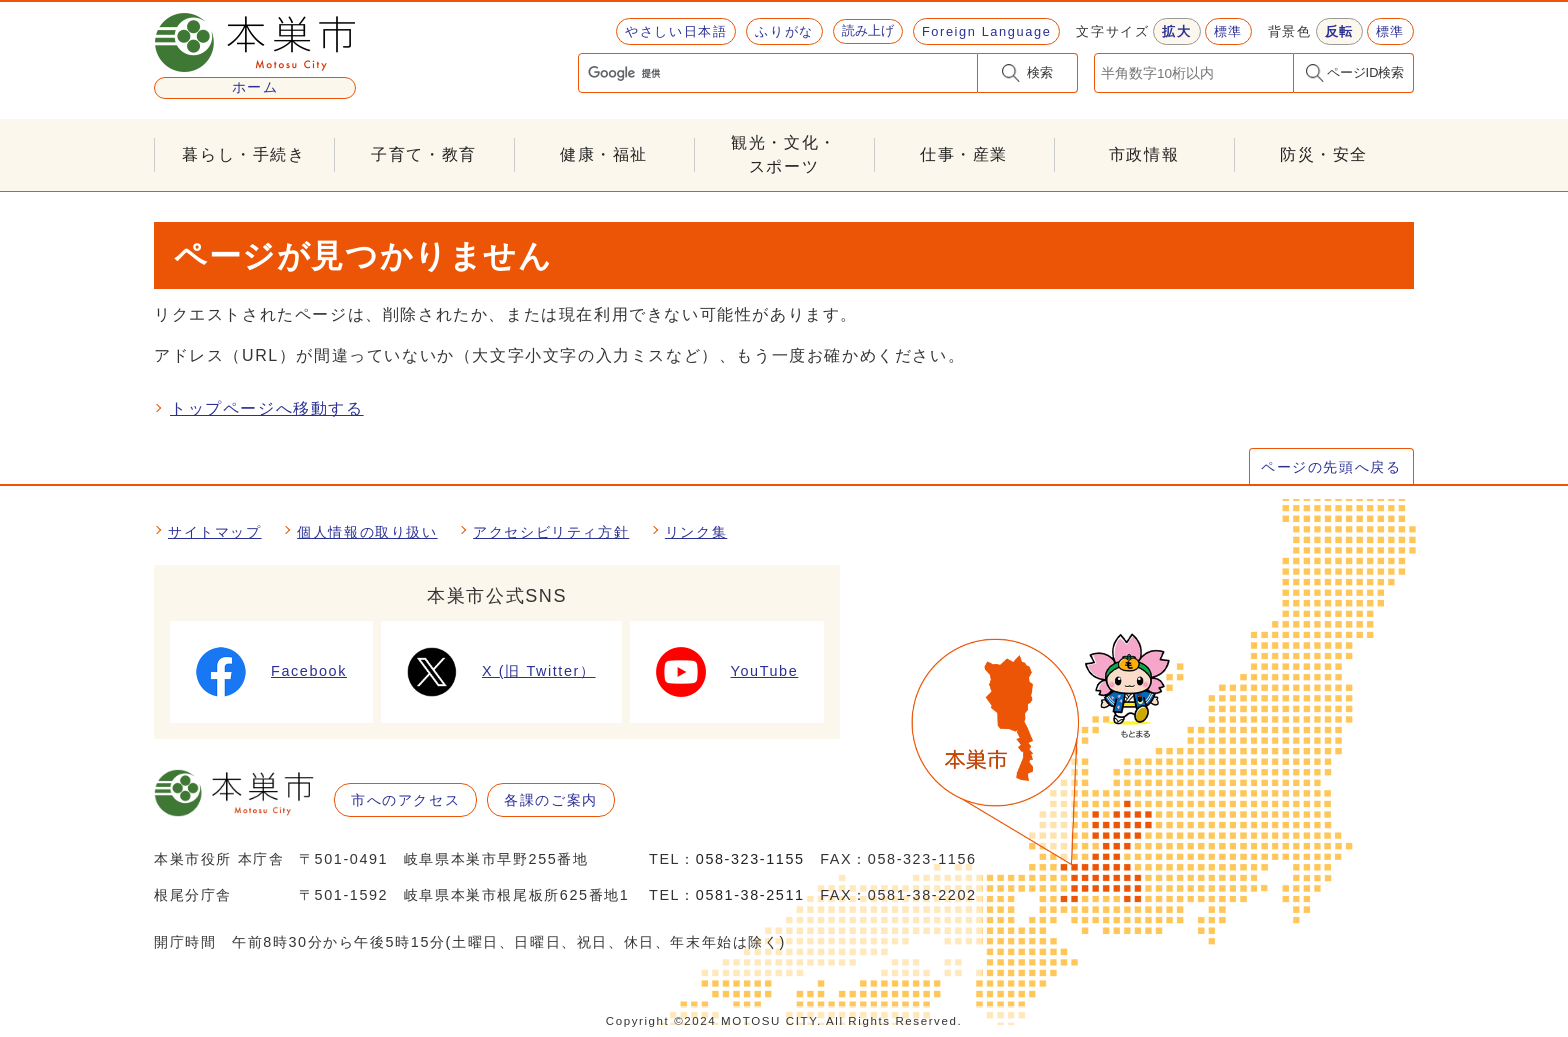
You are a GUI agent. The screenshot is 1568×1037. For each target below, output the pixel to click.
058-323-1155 (750, 859)
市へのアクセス (405, 800)
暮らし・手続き (243, 154)
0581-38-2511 (750, 895)
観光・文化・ (784, 156)
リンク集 (696, 532)
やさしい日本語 (676, 31)
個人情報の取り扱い (367, 532)
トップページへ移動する (267, 408)
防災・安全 (1324, 154)
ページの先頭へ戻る (1331, 467)
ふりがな (784, 31)
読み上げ (868, 30)
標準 (1228, 31)
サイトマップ (215, 532)
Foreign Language (986, 31)
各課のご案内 (551, 800)
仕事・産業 (964, 154)
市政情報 (1144, 154)
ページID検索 (1366, 72)
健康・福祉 (604, 154)
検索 (1040, 72)
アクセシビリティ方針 (551, 532)
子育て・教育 (424, 154)
